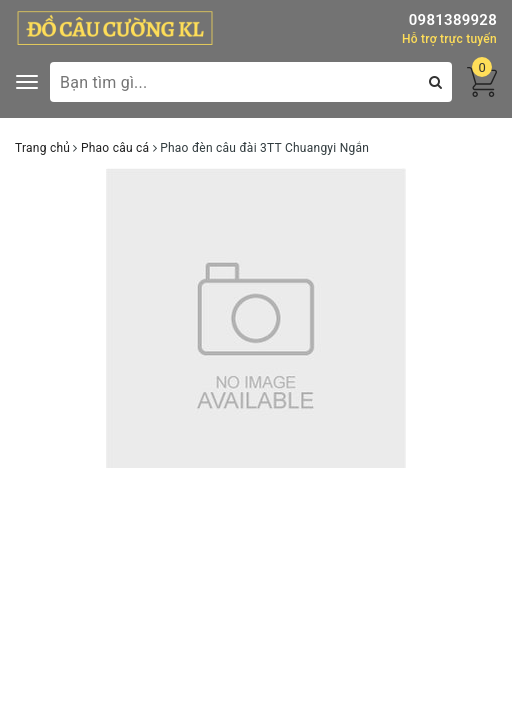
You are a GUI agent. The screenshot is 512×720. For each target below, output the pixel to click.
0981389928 (453, 20)
